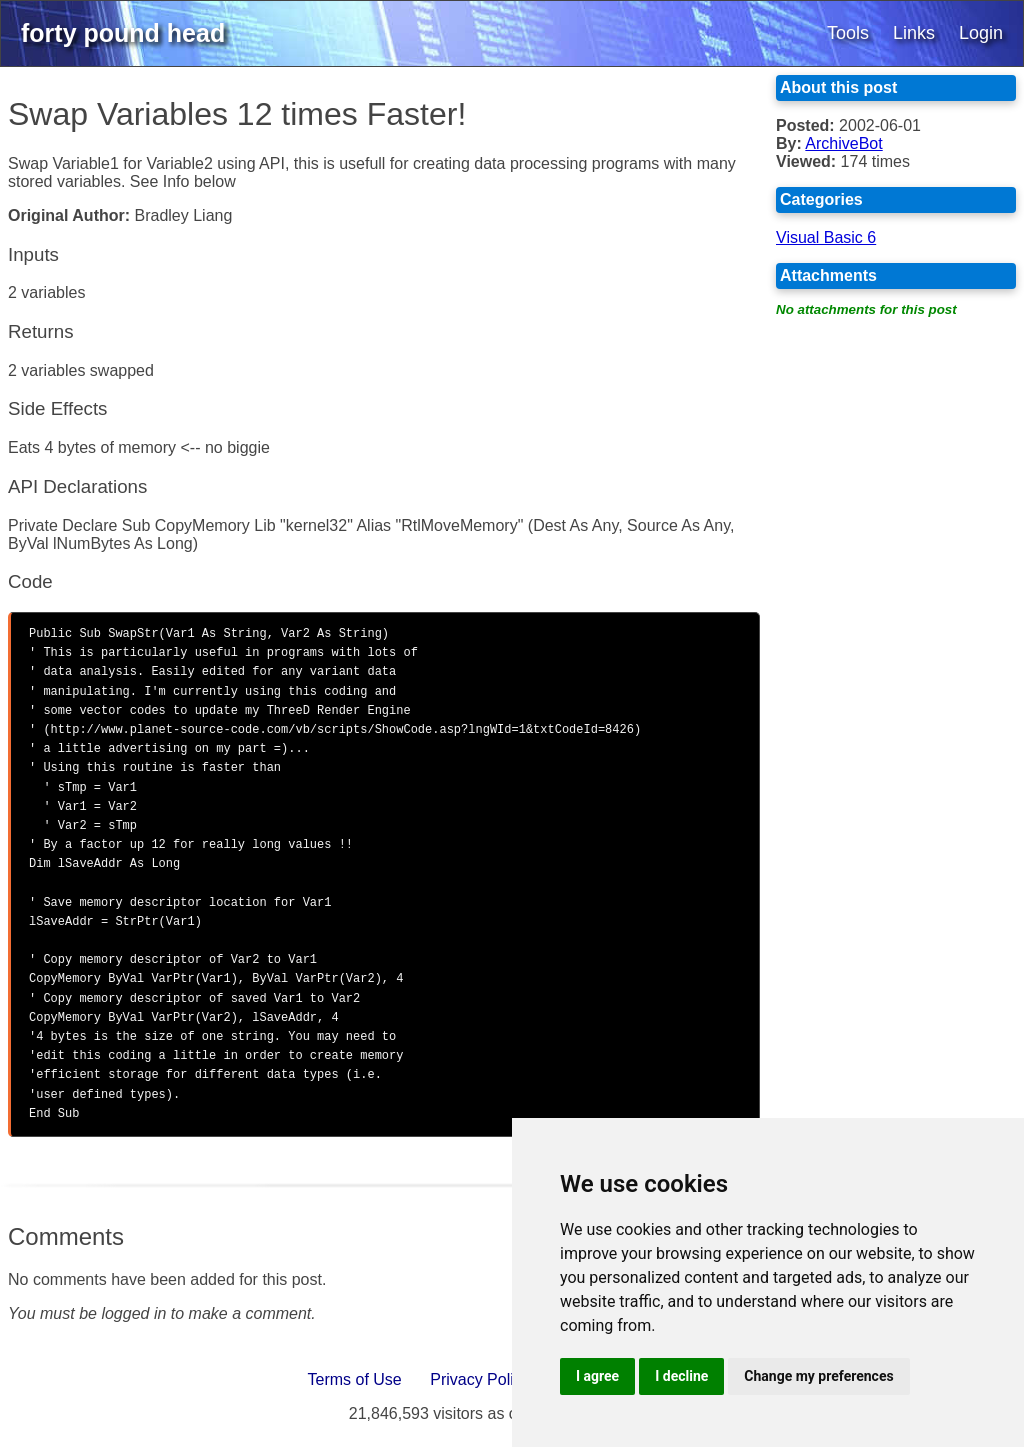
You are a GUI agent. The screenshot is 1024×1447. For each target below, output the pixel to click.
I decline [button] (681, 1376)
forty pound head (123, 33)
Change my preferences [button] (818, 1376)
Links (914, 33)
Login (981, 33)
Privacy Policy (480, 1379)
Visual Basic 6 (826, 237)
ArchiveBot (843, 143)
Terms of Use (355, 1379)
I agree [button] (597, 1376)
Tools (848, 33)
